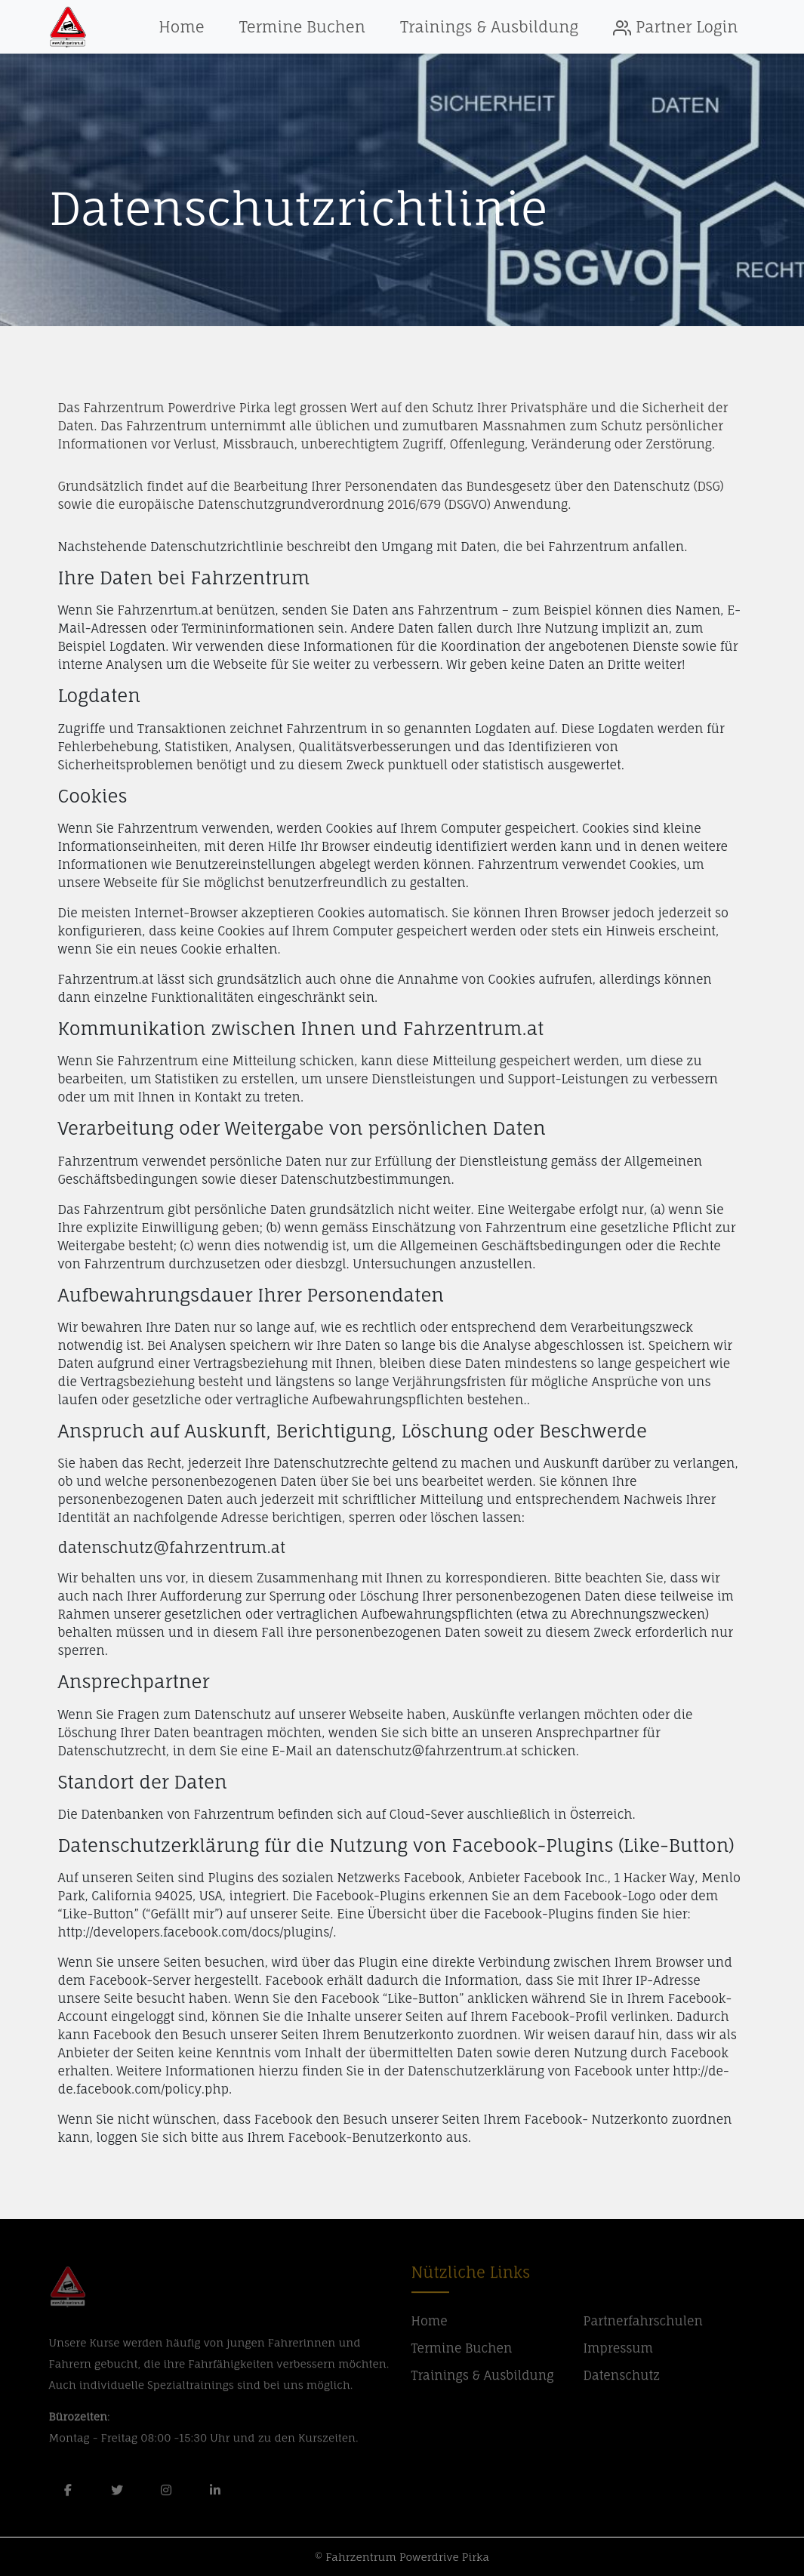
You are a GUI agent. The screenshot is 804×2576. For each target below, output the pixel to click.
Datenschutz (622, 2381)
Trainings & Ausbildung (489, 26)
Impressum (619, 2354)
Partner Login (675, 27)
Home (181, 26)
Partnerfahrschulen (643, 2326)
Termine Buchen (302, 26)
